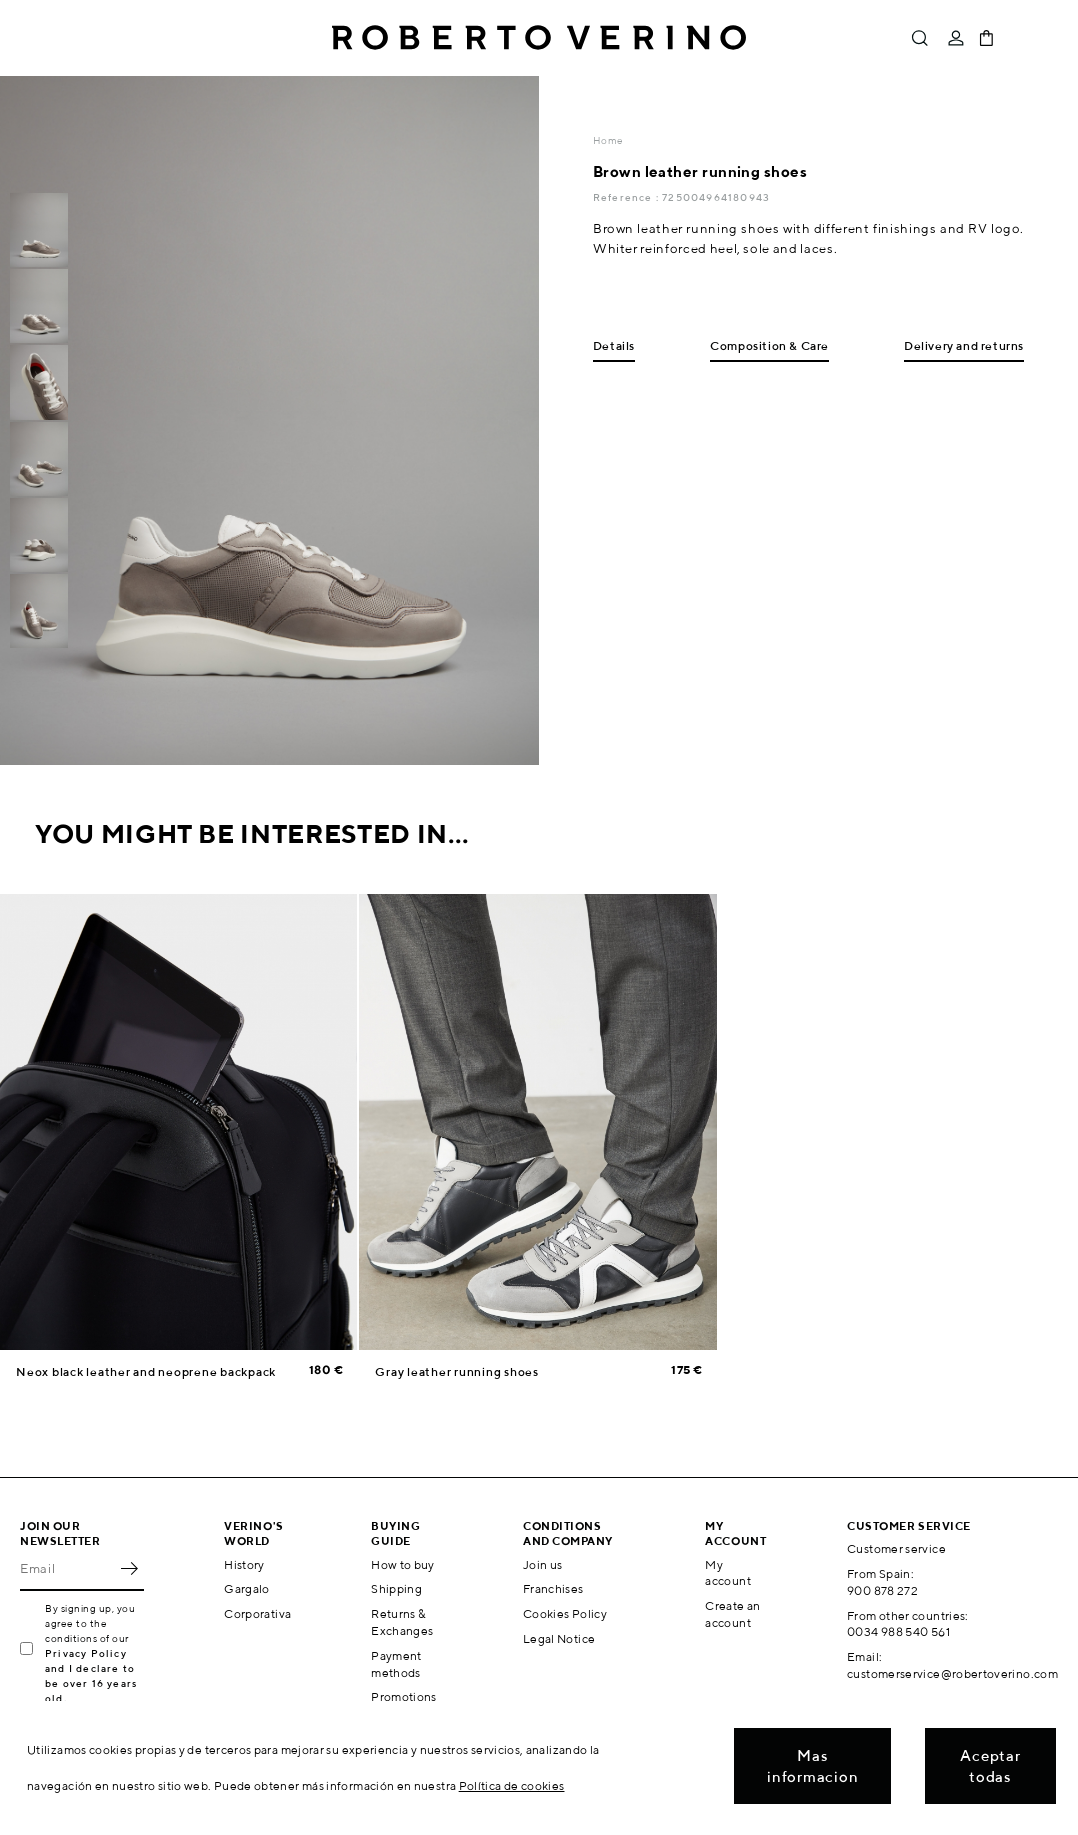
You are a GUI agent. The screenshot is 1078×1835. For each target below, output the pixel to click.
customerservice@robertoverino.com (952, 1673)
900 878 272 (882, 1590)
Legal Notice (559, 1638)
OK (129, 1569)
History (244, 1564)
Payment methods (396, 1664)
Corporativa (257, 1613)
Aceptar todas (990, 1766)
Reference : (627, 197)
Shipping (396, 1588)
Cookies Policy (565, 1613)
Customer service (896, 1548)
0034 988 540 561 (898, 1631)
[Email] (67, 1569)
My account (728, 1573)
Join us (543, 1564)
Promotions (404, 1696)
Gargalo (247, 1588)
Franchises (553, 1588)
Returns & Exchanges (402, 1622)
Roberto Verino (539, 38)
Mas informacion (812, 1766)
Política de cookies (512, 1785)
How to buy (403, 1564)
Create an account (732, 1614)
